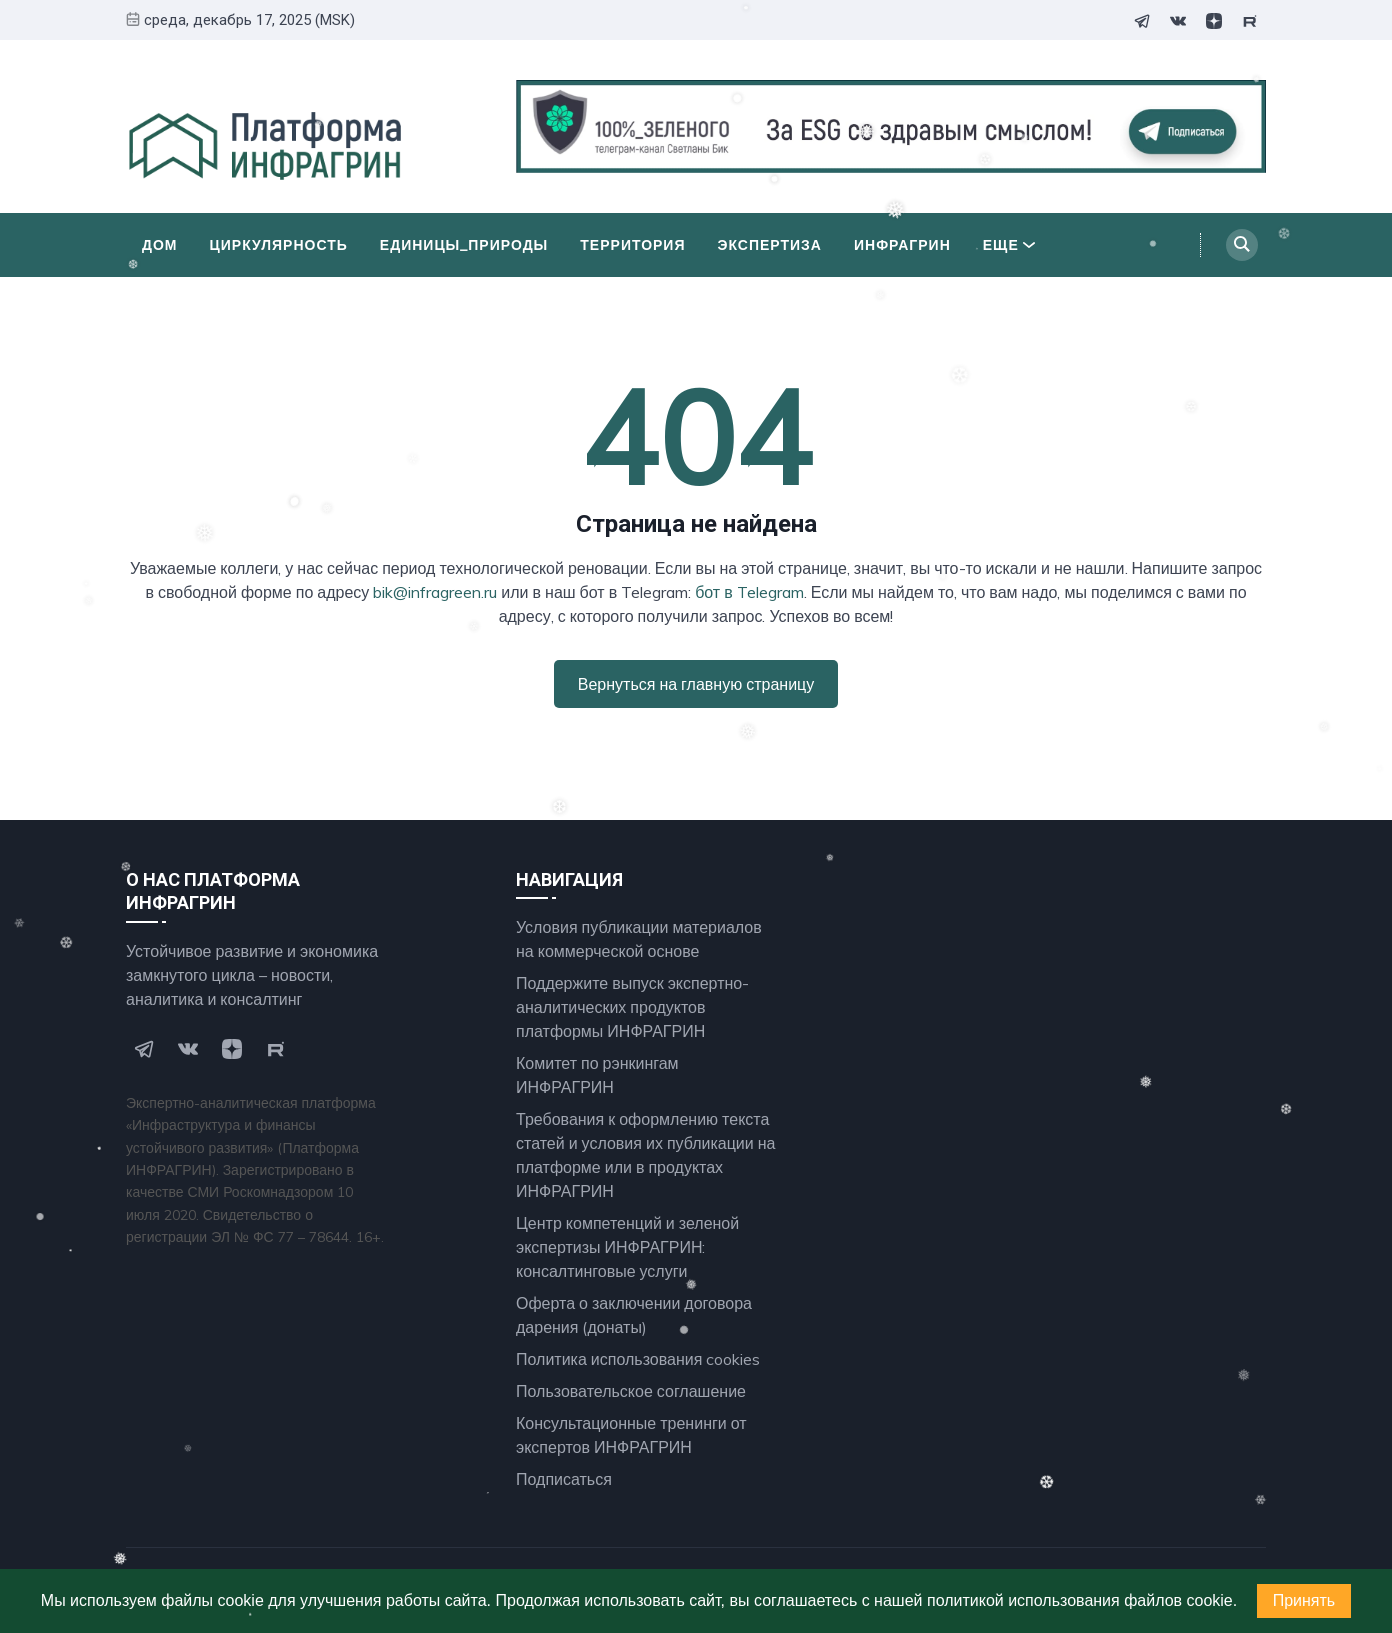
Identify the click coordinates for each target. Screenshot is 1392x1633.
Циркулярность (279, 245)
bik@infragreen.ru (435, 592)
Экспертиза (770, 245)
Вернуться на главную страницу (696, 684)
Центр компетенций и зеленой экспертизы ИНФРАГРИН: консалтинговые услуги (627, 1247)
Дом (160, 245)
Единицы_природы (464, 245)
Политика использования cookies (638, 1359)
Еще (1009, 245)
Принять (1304, 1600)
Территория (632, 245)
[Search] (1242, 245)
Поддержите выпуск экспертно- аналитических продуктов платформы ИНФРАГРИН (632, 1007)
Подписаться (564, 1479)
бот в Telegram (749, 592)
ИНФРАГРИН (902, 245)
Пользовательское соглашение (631, 1391)
